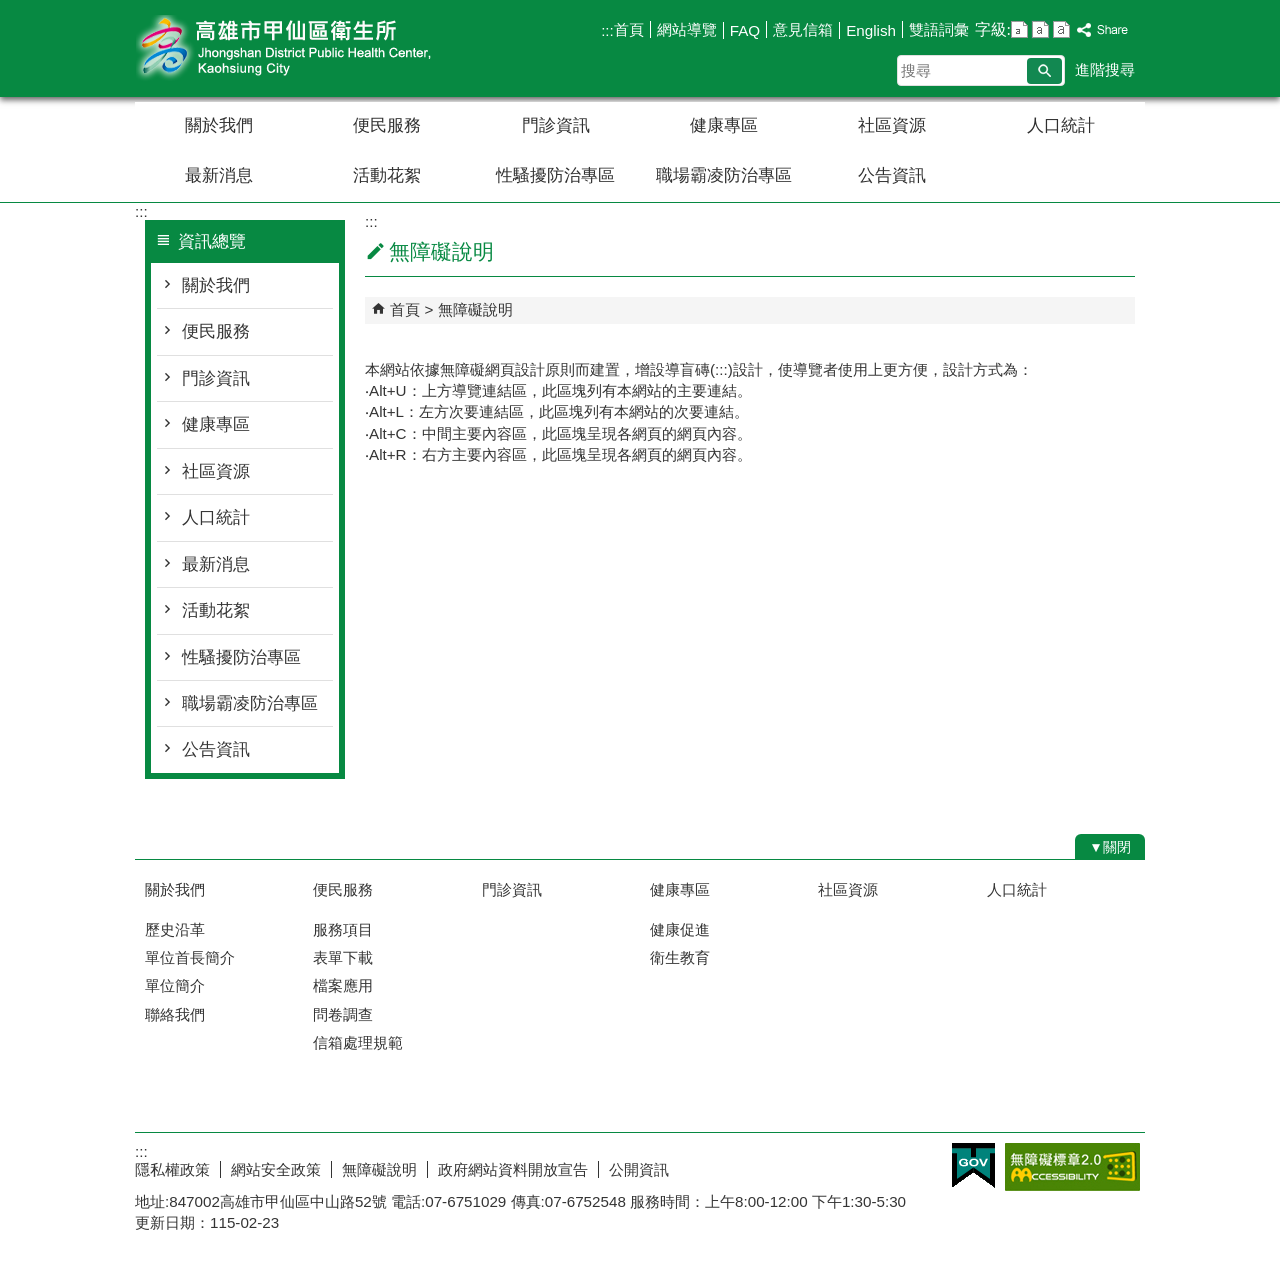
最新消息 (219, 175)
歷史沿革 (175, 929)
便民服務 (387, 125)
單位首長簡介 (190, 957)
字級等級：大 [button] (1061, 29)
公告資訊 (892, 175)
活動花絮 (387, 175)
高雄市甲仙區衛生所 (304, 48)
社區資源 (892, 125)
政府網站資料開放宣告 (513, 1169)
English (871, 30)
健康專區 (724, 125)
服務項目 (343, 929)
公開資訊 (639, 1169)
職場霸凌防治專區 (724, 175)
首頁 (629, 29)
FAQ (745, 30)
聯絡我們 (175, 1014)
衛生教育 (680, 957)
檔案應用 (343, 985)
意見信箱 (803, 29)
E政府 (973, 1165)
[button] (1044, 71)
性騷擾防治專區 (555, 175)
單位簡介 (175, 985)
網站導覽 (687, 29)
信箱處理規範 (358, 1042)
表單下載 (343, 957)
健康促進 (680, 929)
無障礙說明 (475, 309)
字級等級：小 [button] (1019, 29)
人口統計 (1061, 125)
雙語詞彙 (939, 29)
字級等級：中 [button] (1040, 29)
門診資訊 (556, 125)
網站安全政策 (276, 1169)
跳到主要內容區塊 (10, 10)
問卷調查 (343, 1014)
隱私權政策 (172, 1169)
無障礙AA (1072, 1167)
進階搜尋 (1105, 69)
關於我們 (219, 125)
